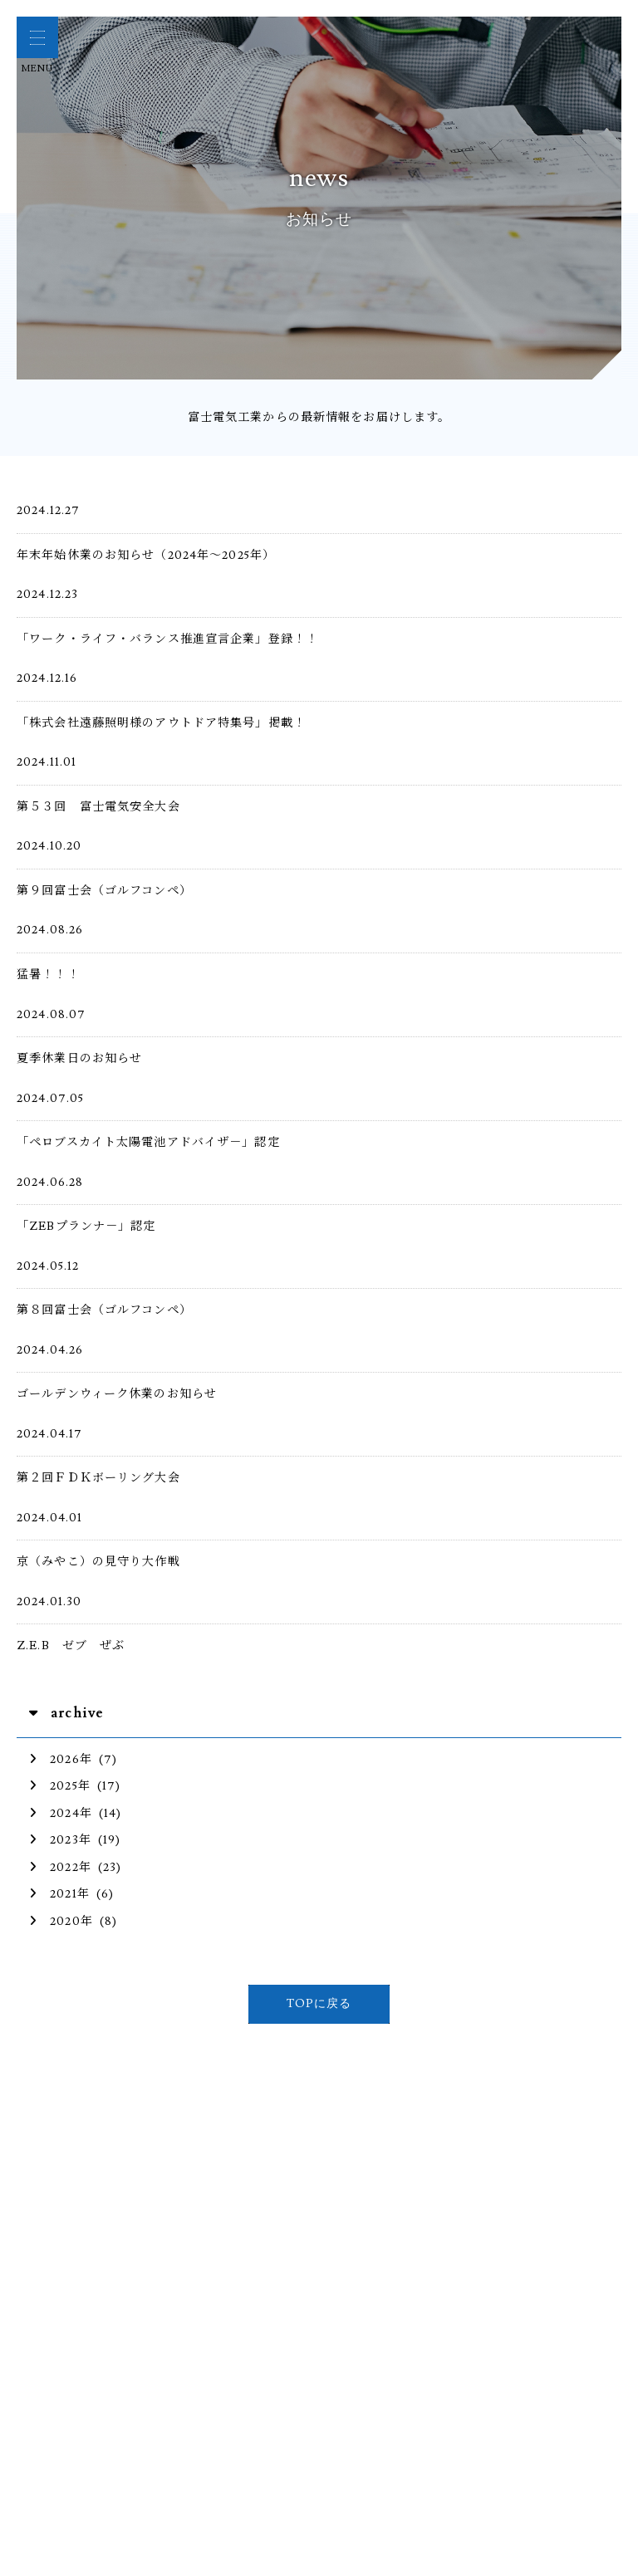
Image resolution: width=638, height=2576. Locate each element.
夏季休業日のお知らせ (79, 1058)
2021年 (59, 1894)
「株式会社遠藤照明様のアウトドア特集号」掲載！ (161, 723)
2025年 (60, 1786)
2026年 (60, 1759)
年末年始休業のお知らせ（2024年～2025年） (146, 555)
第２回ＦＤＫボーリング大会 (98, 1478)
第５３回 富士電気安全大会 (98, 807)
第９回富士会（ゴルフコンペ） (104, 891)
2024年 (60, 1813)
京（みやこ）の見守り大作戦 (98, 1562)
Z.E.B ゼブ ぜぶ (77, 1645)
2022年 (60, 1867)
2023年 (60, 1840)
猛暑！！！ (48, 974)
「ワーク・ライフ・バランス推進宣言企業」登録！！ (167, 639)
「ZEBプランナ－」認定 (93, 1226)
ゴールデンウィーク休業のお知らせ (117, 1394)
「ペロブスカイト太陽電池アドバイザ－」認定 (148, 1142)
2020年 (61, 1921)
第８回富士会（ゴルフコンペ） (104, 1310)
